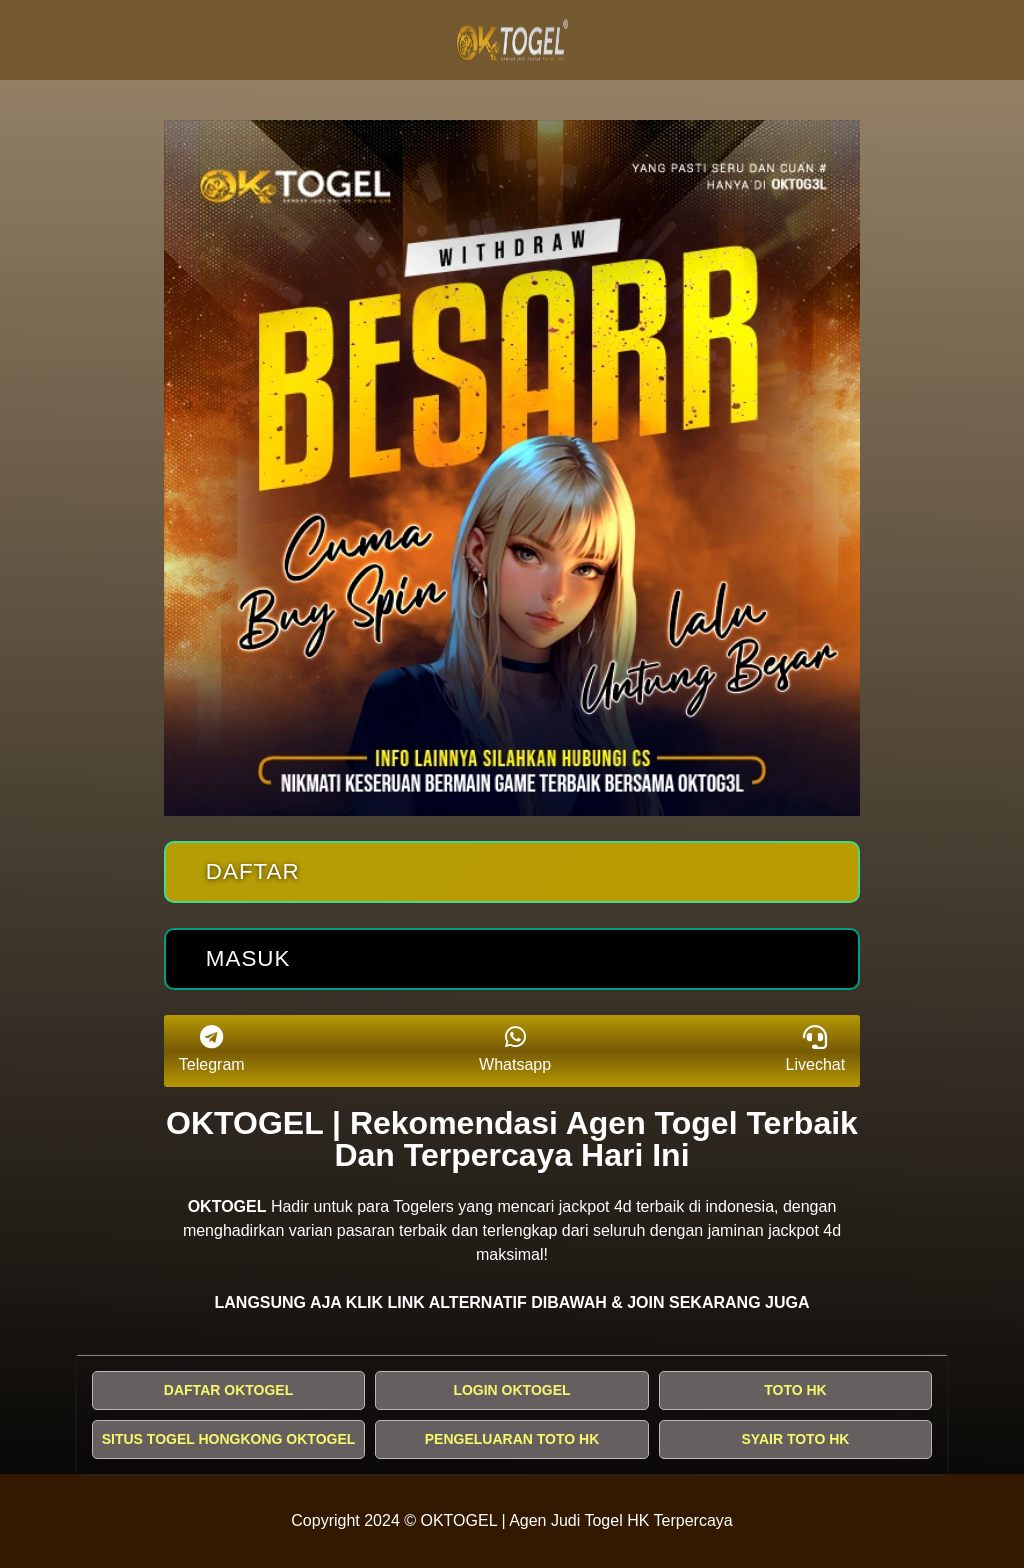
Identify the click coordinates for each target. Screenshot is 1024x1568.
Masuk (248, 958)
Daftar (253, 871)
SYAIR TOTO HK (796, 1439)
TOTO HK (795, 1390)
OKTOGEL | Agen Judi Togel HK (535, 1520)
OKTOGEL (227, 1206)
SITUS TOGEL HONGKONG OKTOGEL (229, 1439)
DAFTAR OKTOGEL (228, 1390)
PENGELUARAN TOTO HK (512, 1439)
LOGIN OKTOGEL (511, 1390)
